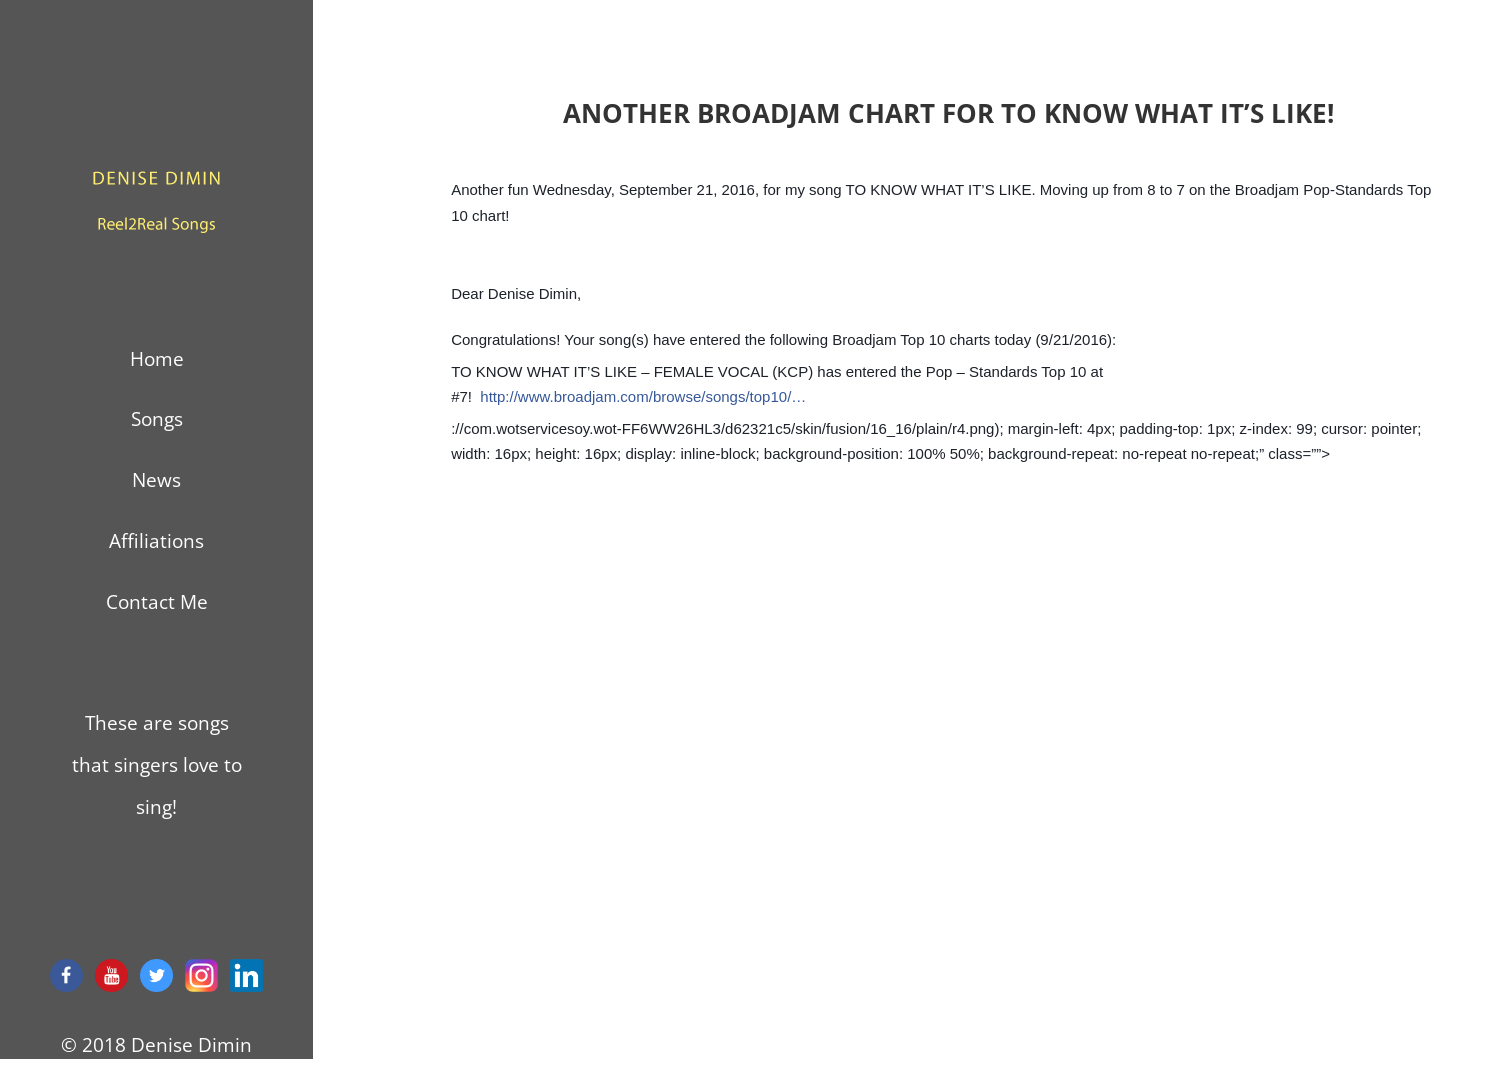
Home (157, 359)
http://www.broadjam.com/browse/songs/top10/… (643, 396)
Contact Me (157, 602)
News (156, 480)
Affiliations (156, 541)
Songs (157, 419)
